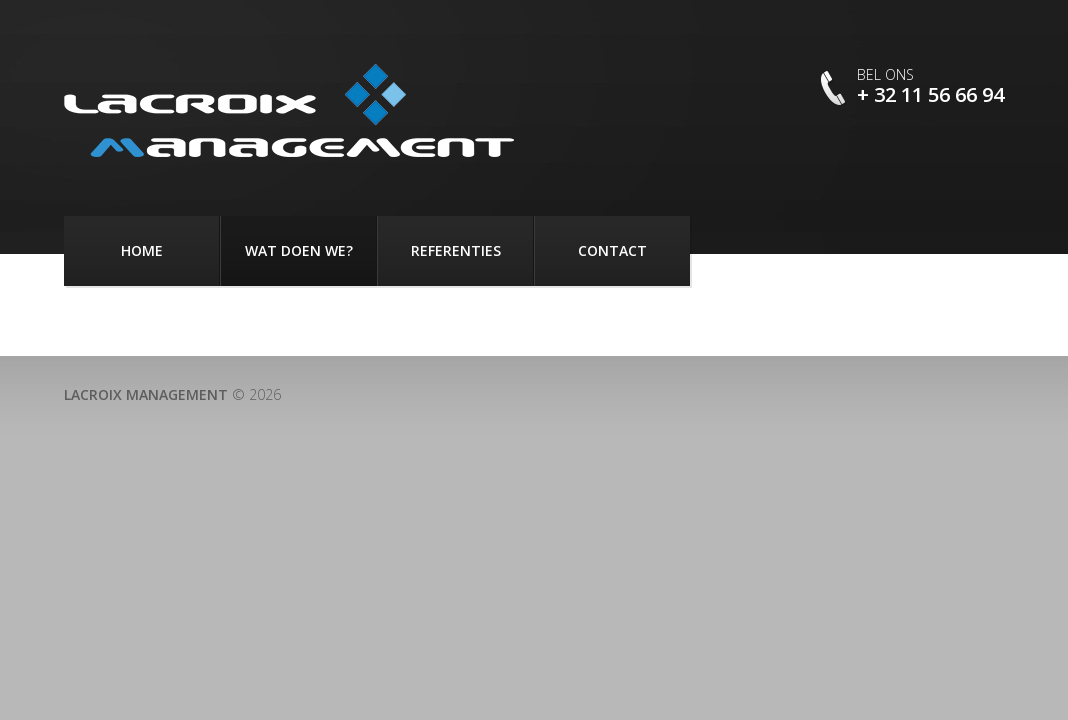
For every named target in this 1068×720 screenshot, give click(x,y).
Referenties (456, 250)
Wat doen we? (299, 250)
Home (142, 250)
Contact (612, 250)
